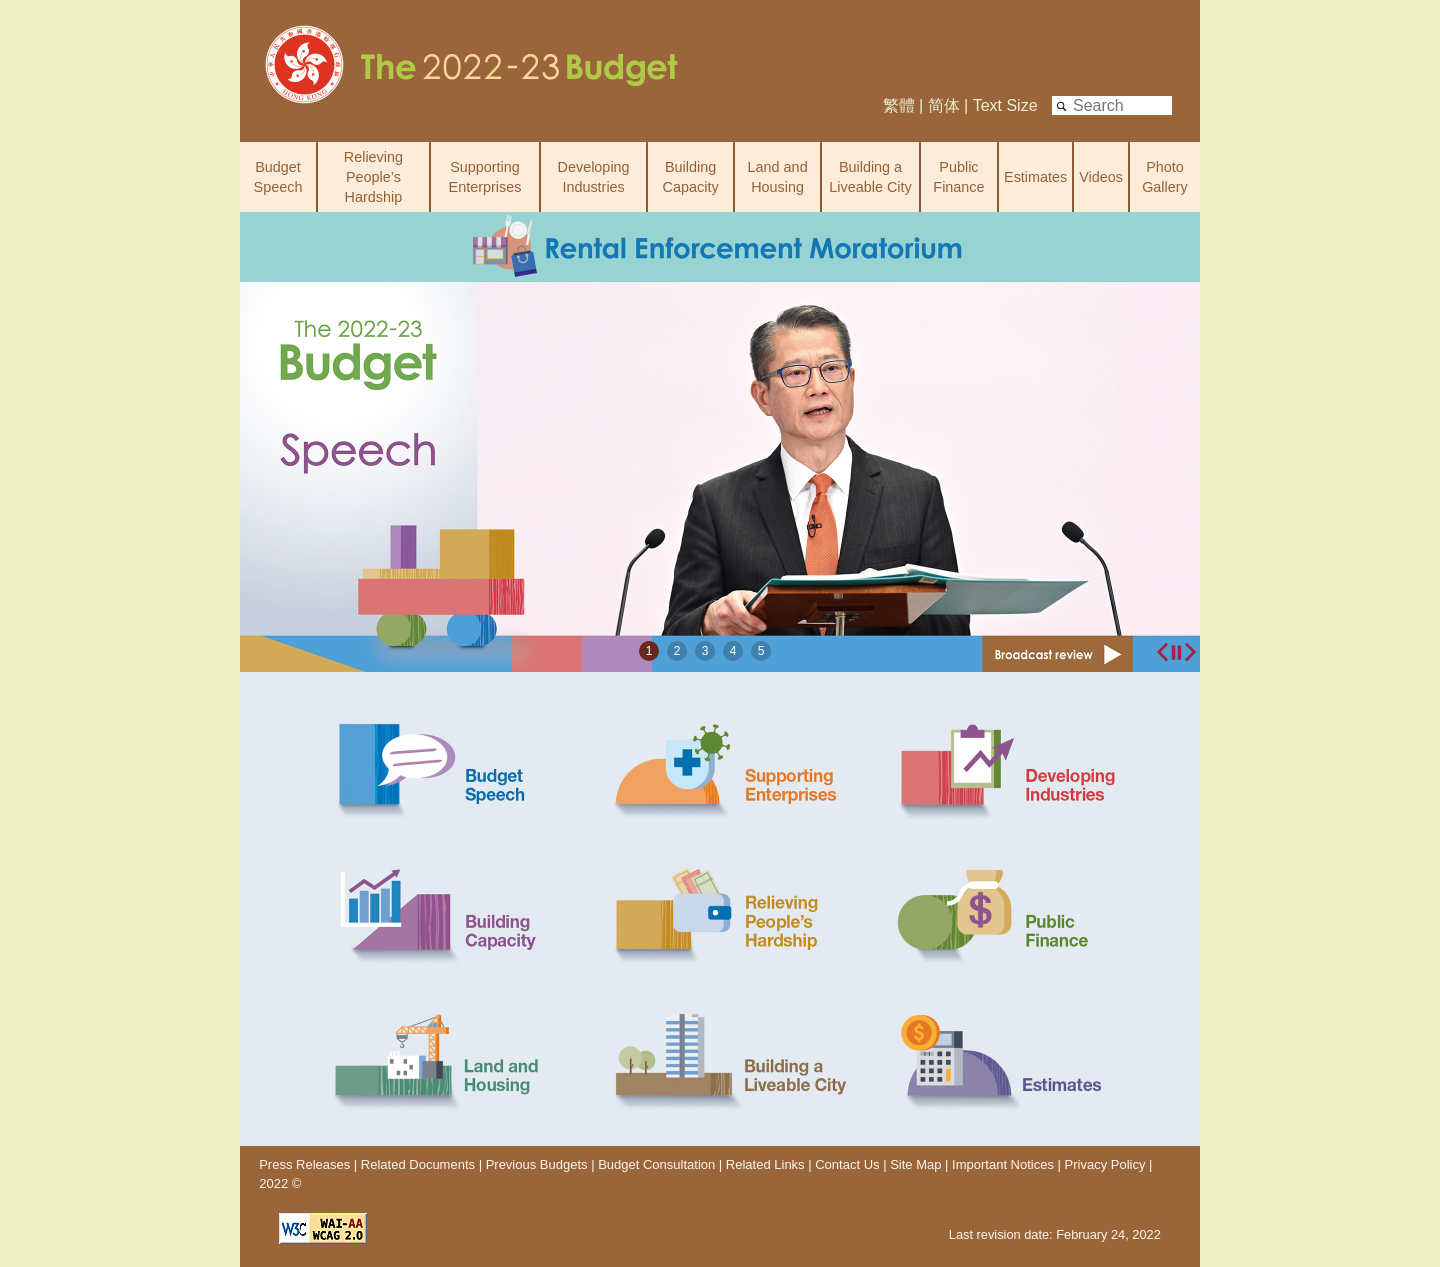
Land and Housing (778, 177)
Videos (1101, 177)
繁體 (899, 105)
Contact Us (847, 1164)
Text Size (1005, 105)
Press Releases (304, 1164)
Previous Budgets (537, 1164)
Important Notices (1003, 1164)
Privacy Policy (1107, 1164)
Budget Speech (278, 177)
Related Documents (418, 1164)
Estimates (1035, 177)
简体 (944, 105)
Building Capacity (691, 177)
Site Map (915, 1164)
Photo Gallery (1165, 177)
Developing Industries (594, 177)
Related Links (765, 1164)
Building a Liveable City (870, 177)
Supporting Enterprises (485, 177)
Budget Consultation (656, 1164)
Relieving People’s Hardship (373, 177)
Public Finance (958, 177)
